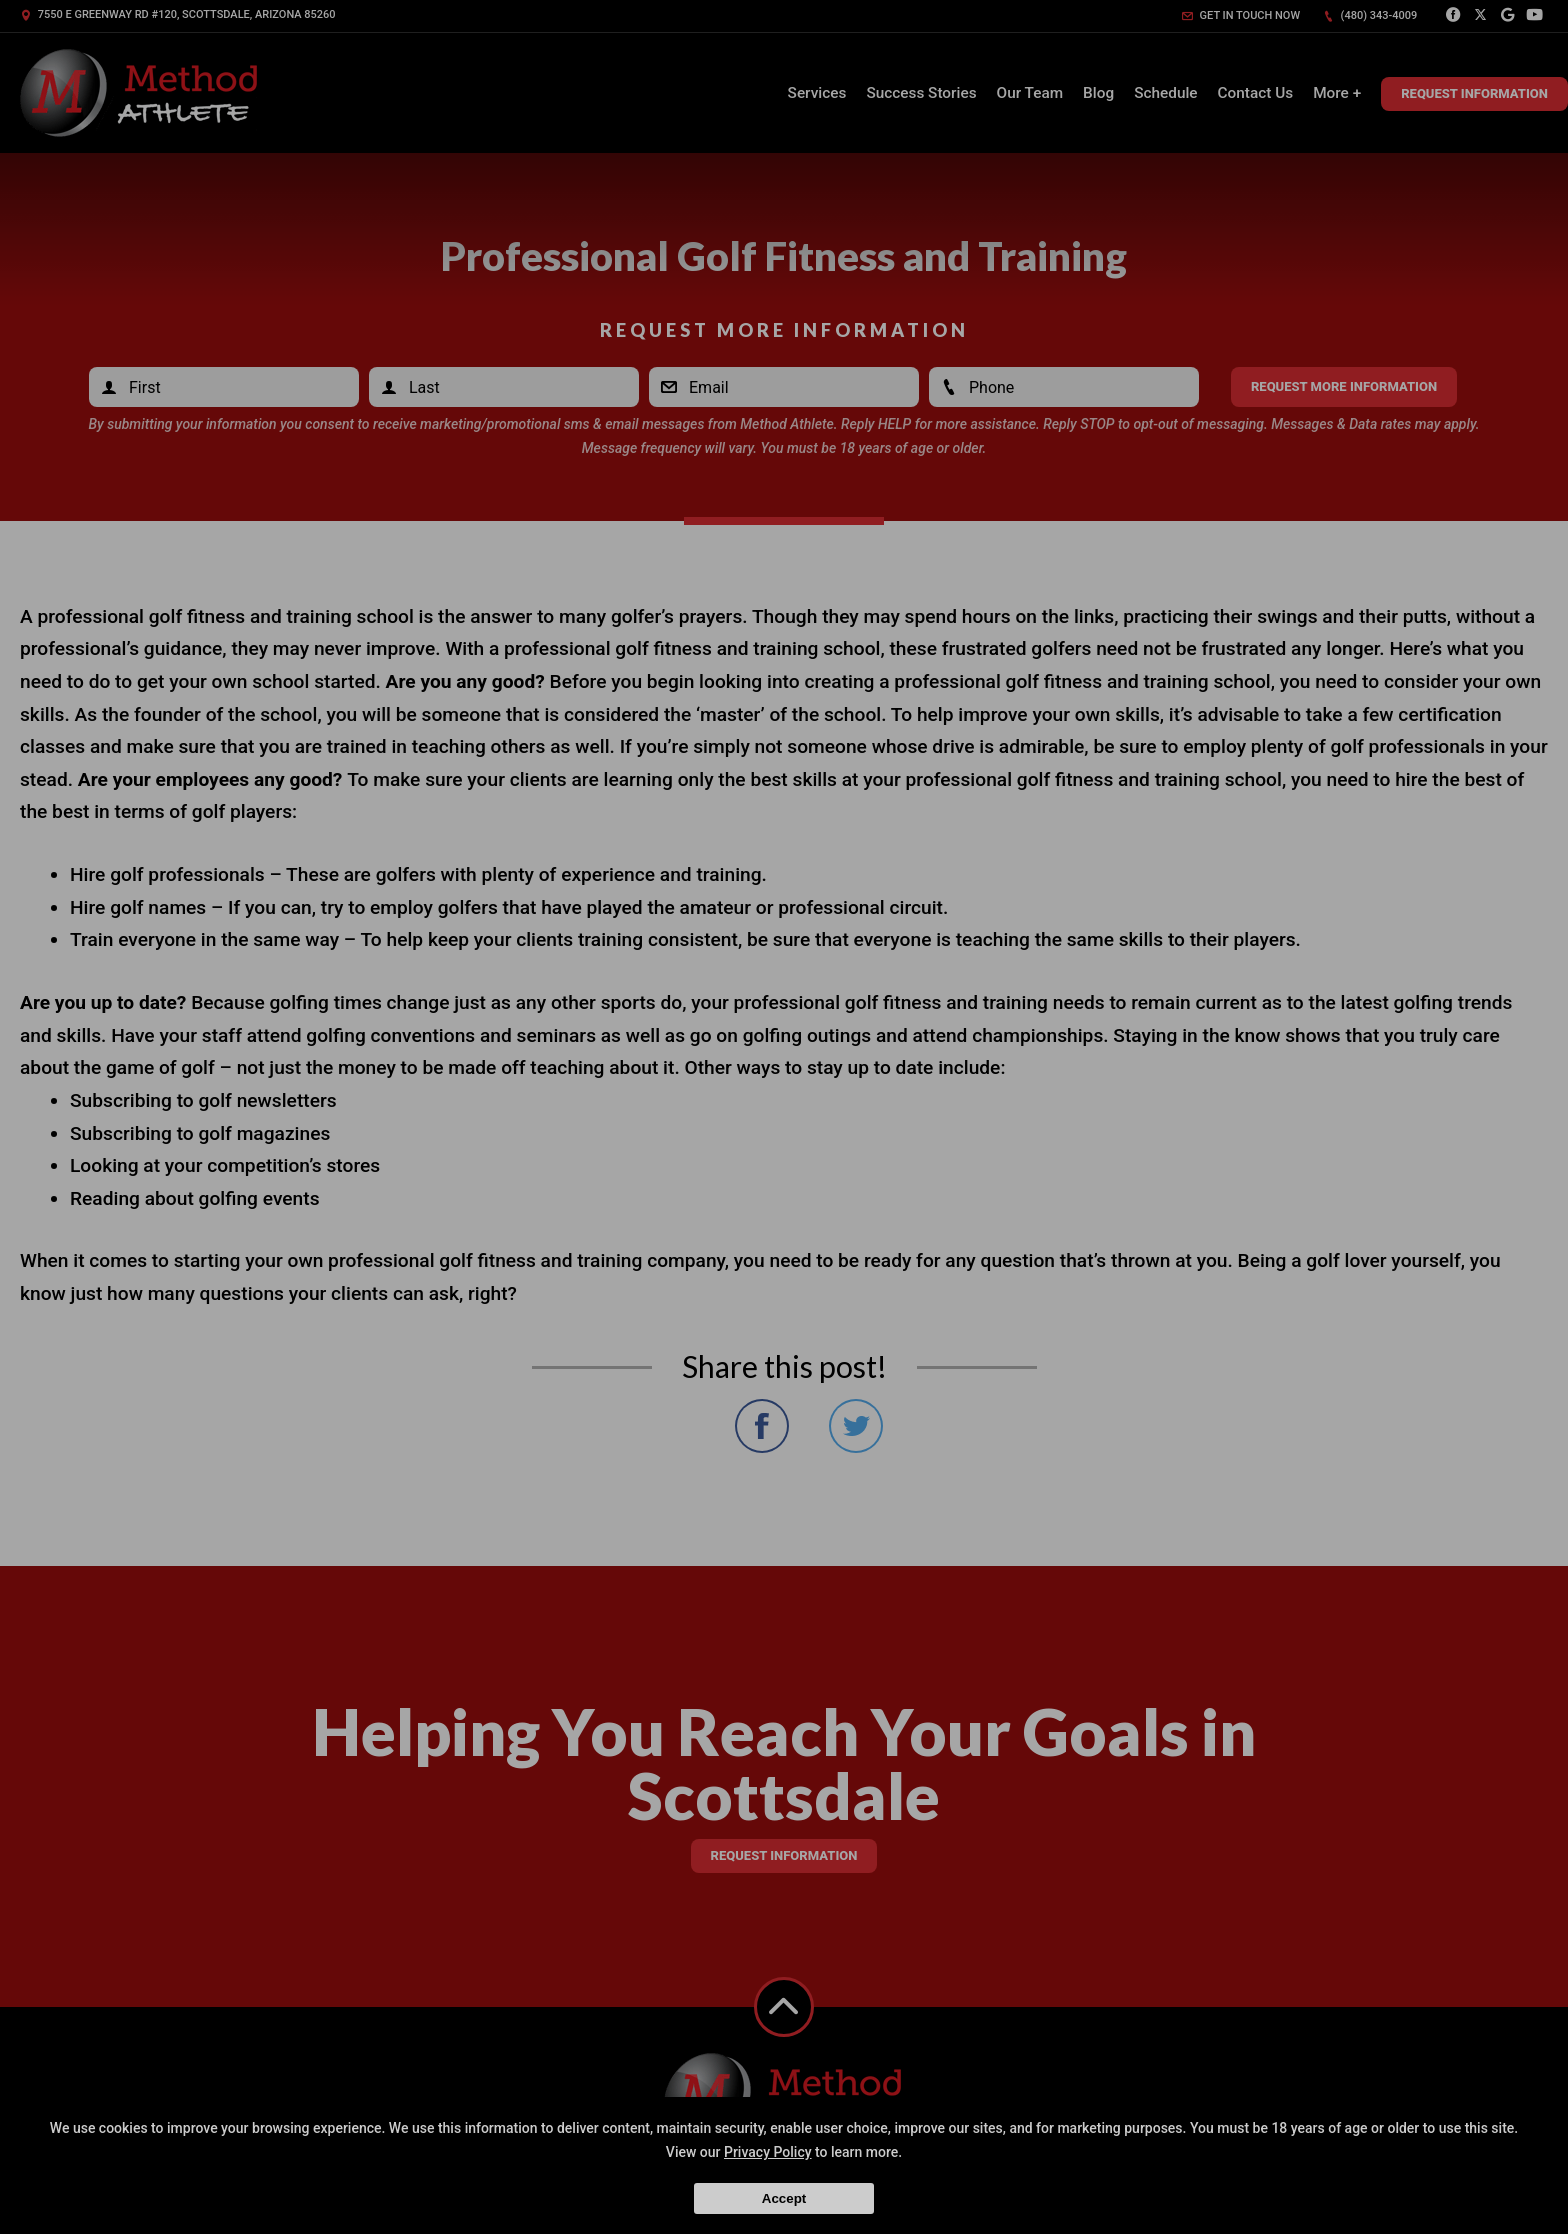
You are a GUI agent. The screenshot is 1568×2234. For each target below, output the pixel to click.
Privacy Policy (768, 2152)
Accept (784, 2198)
